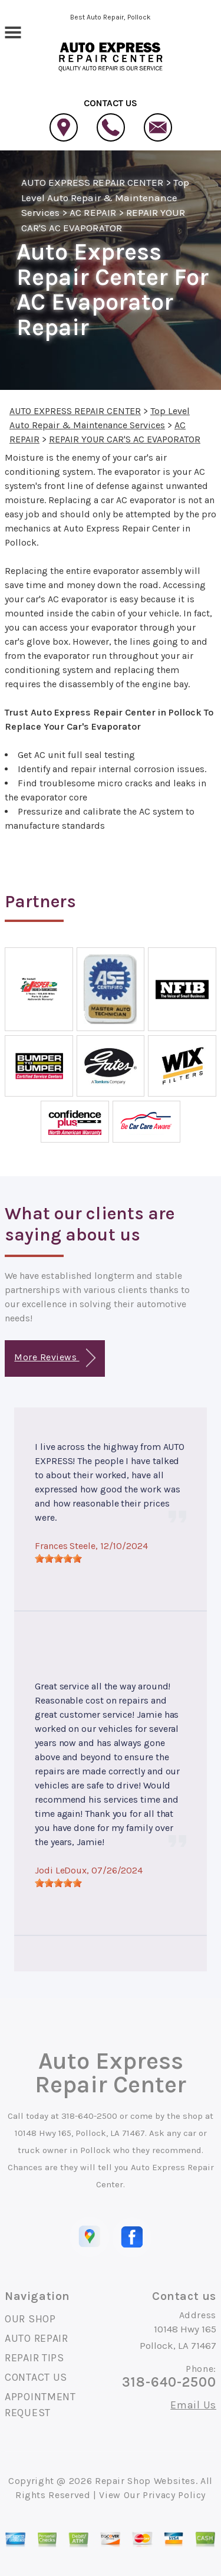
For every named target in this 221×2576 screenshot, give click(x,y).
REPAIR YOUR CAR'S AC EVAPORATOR (124, 439)
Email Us (193, 2405)
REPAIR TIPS (34, 2357)
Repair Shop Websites (145, 2480)
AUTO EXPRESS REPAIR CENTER (92, 182)
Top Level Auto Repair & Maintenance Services (105, 197)
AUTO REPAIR (36, 2338)
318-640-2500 (89, 2116)
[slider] (58, 1558)
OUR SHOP (30, 2318)
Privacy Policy (174, 2494)
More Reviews (54, 1358)
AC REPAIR (93, 212)
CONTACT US (36, 2377)
